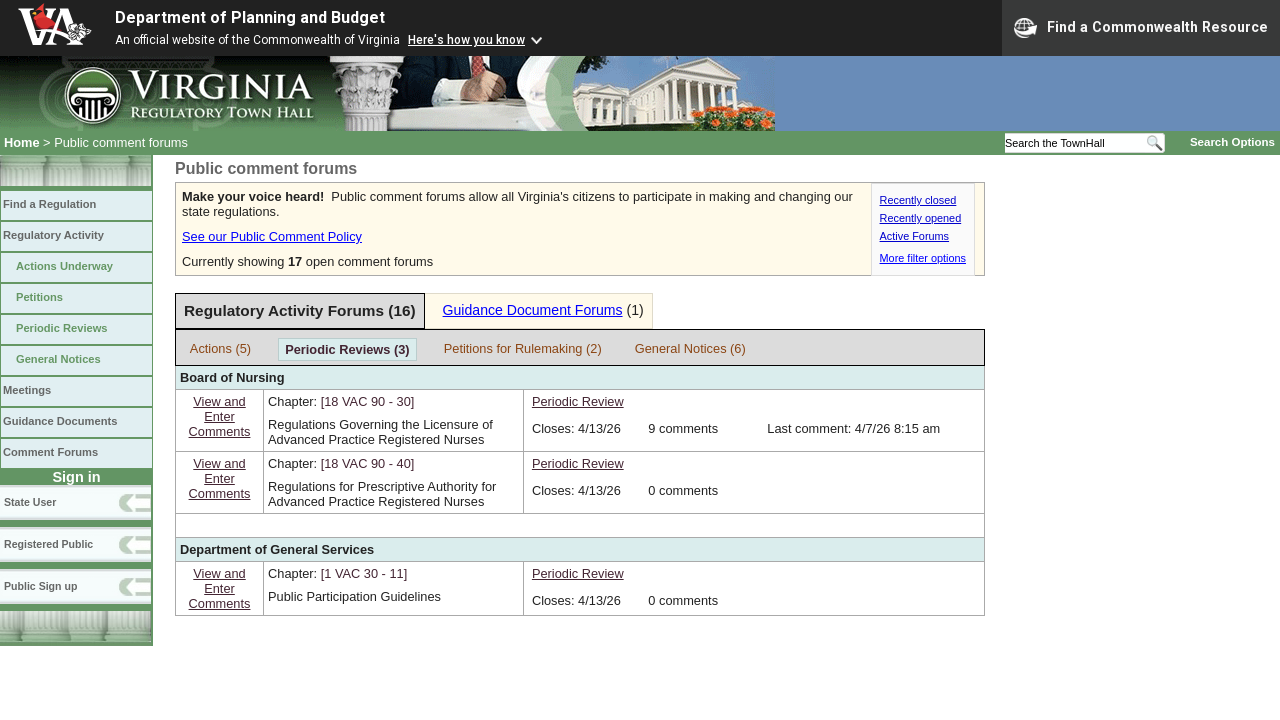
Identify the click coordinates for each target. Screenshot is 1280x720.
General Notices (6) (690, 348)
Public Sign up (40, 586)
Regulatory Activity (53, 235)
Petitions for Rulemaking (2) (523, 348)
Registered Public (48, 544)
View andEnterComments (220, 416)
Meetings (27, 390)
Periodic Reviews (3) (347, 349)
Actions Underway (64, 266)
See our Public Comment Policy (272, 236)
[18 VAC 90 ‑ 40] (368, 463)
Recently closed (918, 200)
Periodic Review (578, 401)
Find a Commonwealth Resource (1141, 28)
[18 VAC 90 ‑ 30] (368, 401)
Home (22, 142)
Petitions (39, 297)
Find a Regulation (49, 204)
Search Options (1232, 142)
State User (30, 502)
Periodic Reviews (62, 328)
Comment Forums (50, 452)
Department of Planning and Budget (250, 17)
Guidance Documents (60, 421)
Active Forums (915, 236)
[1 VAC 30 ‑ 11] (364, 573)
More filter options (923, 258)
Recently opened (921, 218)
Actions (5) (220, 348)
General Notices (58, 359)
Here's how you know (466, 40)
